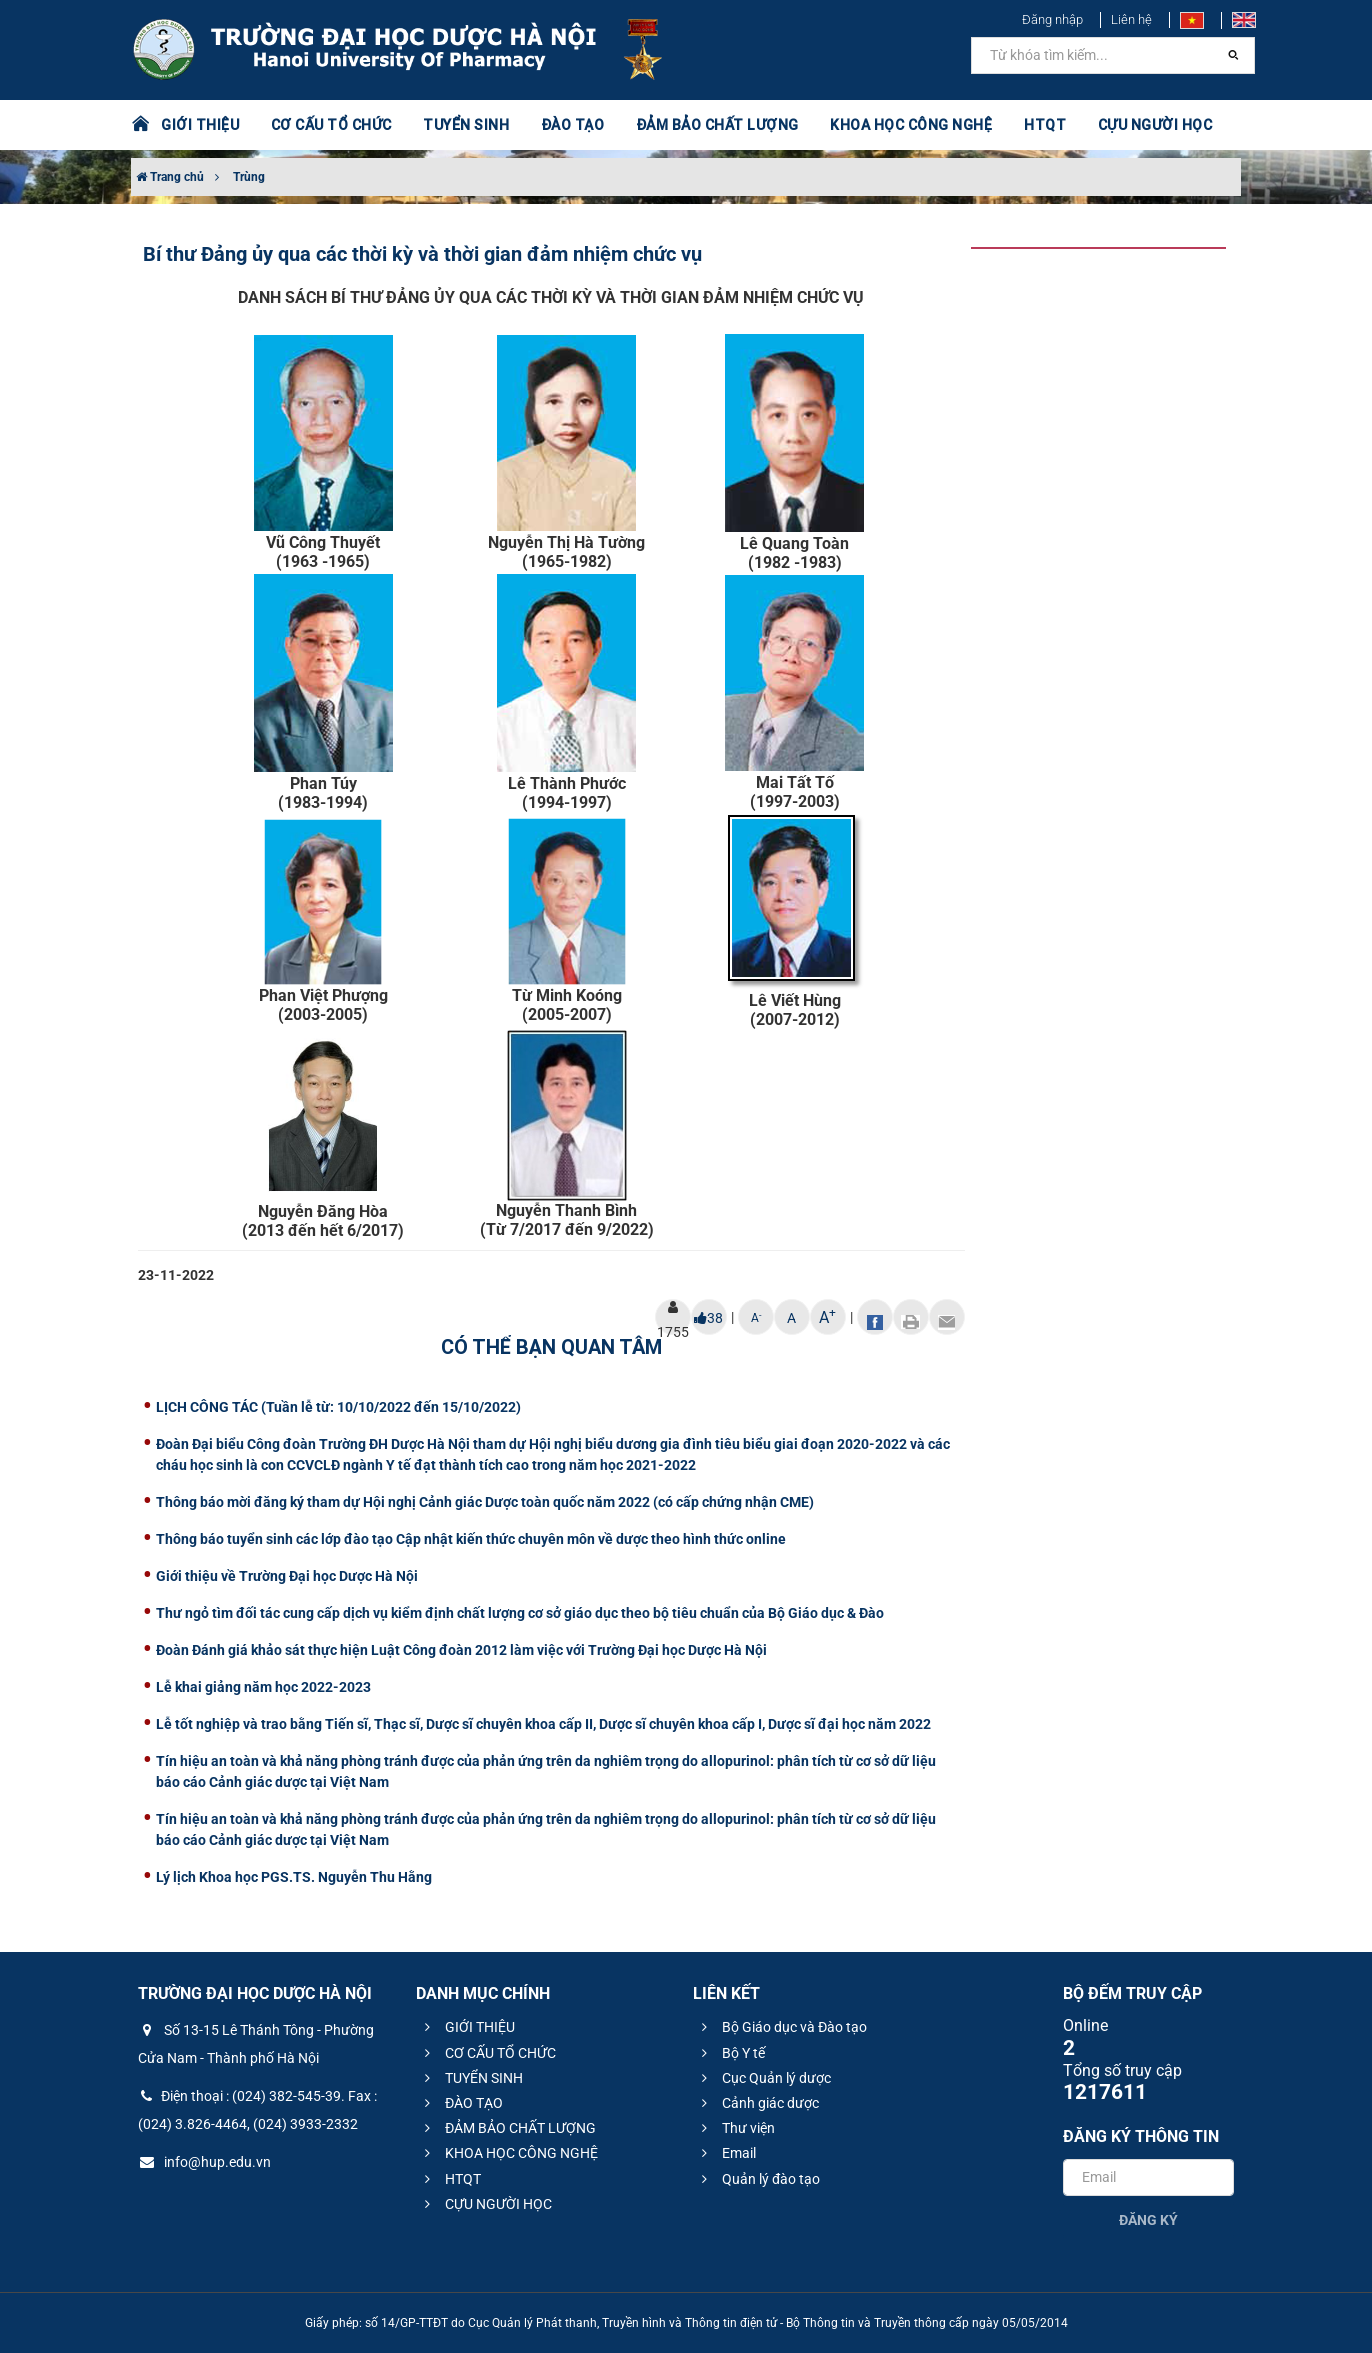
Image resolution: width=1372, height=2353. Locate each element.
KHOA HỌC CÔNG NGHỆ (911, 125)
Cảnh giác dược (757, 2103)
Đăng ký (1148, 2220)
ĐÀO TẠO (573, 125)
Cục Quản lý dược (763, 2078)
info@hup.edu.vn (204, 2162)
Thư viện (735, 2128)
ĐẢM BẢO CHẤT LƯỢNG (717, 125)
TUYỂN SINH (466, 125)
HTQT (1045, 125)
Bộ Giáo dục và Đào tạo (781, 2027)
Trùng (249, 177)
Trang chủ (170, 177)
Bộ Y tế (730, 2053)
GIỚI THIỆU (200, 125)
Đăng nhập (1052, 19)
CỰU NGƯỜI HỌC (1155, 125)
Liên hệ (1131, 19)
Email (726, 2153)
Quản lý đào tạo (758, 2179)
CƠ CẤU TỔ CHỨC (331, 125)
